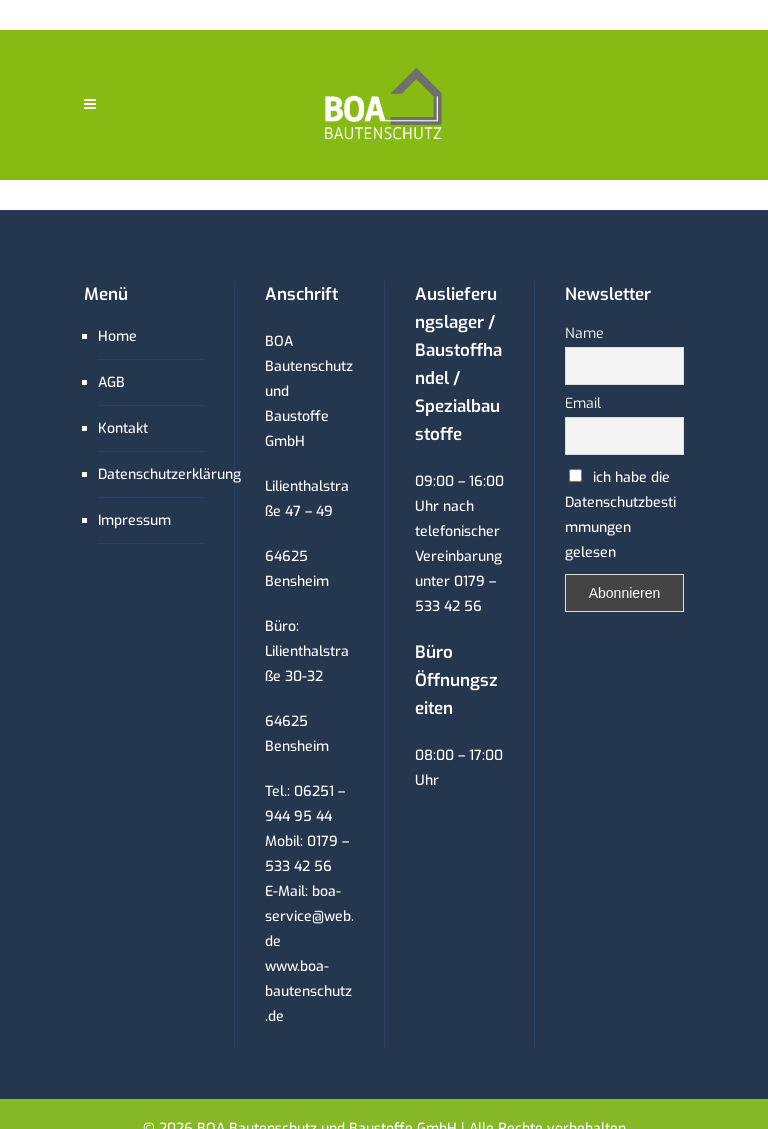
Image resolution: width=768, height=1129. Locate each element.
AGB (111, 382)
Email (583, 403)
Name (584, 333)
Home (117, 336)
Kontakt (123, 428)
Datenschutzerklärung (169, 474)
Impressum (134, 520)
